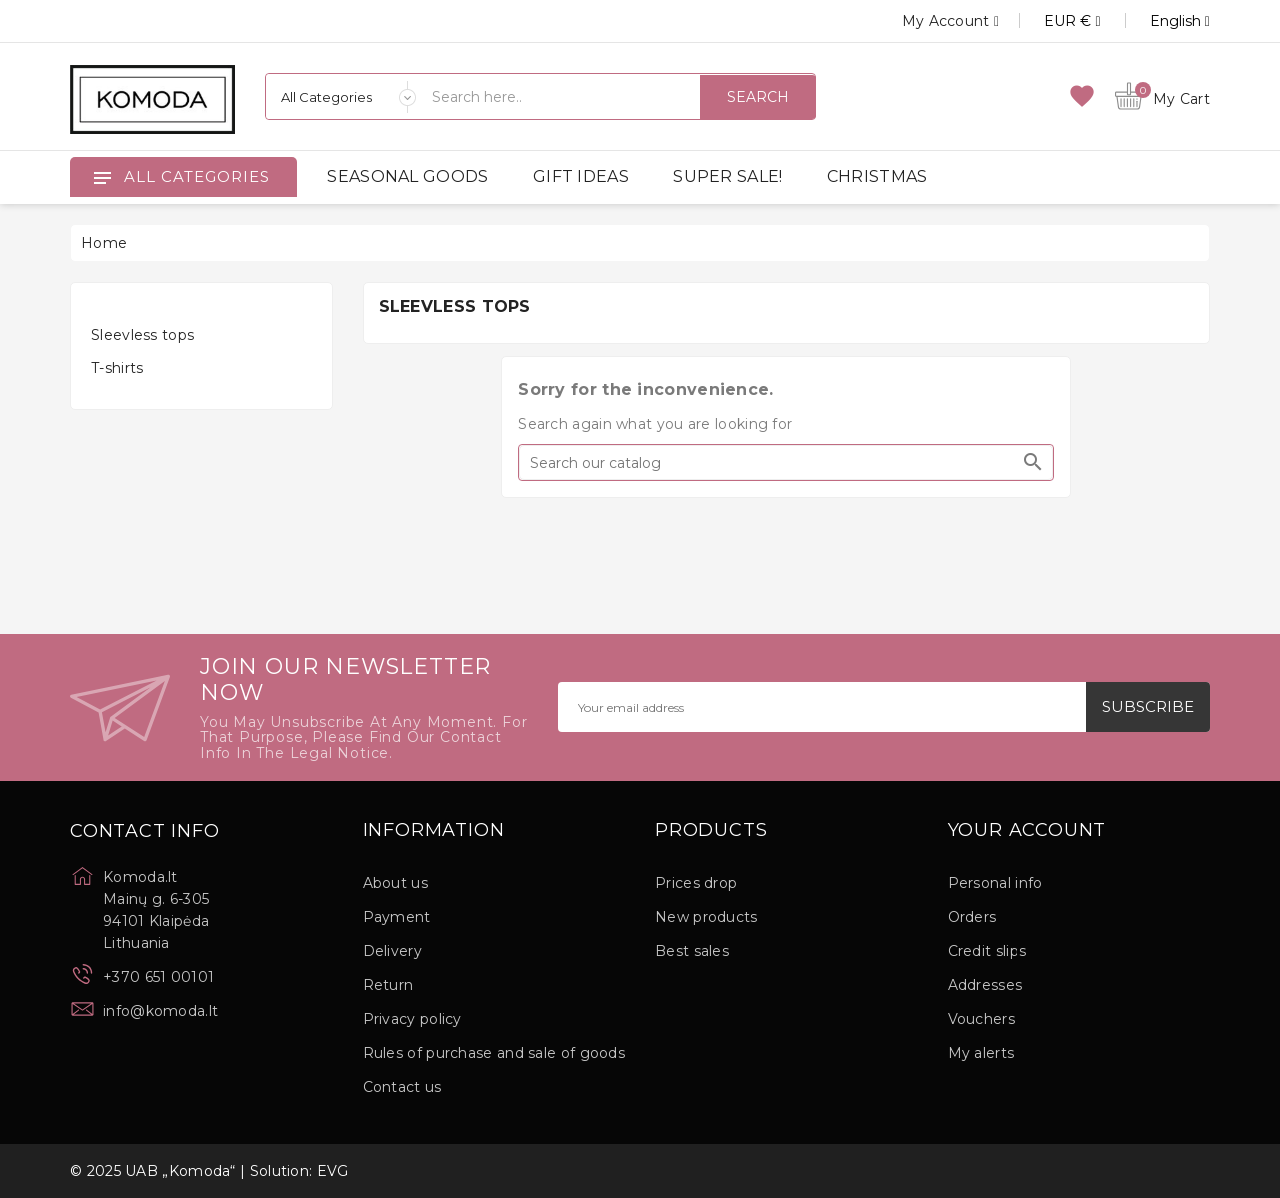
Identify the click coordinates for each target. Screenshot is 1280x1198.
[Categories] (341, 96)
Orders (972, 917)
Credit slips (987, 951)
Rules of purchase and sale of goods (494, 1053)
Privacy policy (412, 1019)
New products (706, 917)
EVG (333, 1171)
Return (388, 985)
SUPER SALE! (727, 176)
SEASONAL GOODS (407, 176)
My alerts (981, 1053)
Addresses (985, 985)
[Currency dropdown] (1049, 21)
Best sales (692, 951)
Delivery (392, 951)
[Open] (102, 177)
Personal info (995, 883)
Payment (397, 917)
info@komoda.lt (160, 1011)
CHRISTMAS (877, 176)
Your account (1027, 831)
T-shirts (117, 368)
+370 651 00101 (158, 977)
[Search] (786, 462)
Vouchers (981, 1019)
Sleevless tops (142, 335)
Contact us (402, 1087)
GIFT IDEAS (581, 176)
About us (395, 883)
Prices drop (696, 883)
